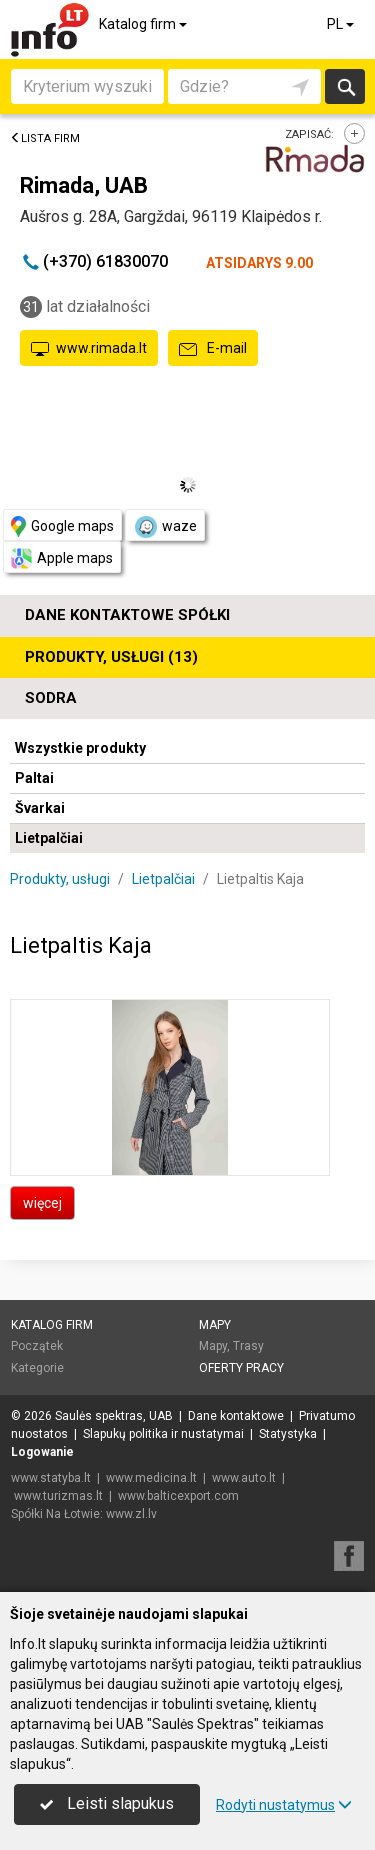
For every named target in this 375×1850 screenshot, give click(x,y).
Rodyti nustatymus (284, 1805)
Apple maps (62, 558)
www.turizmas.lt (58, 1496)
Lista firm (45, 138)
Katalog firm (144, 24)
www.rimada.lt (89, 349)
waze (165, 527)
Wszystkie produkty (80, 748)
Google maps (62, 526)
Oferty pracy (241, 1368)
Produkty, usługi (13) (111, 657)
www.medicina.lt (151, 1478)
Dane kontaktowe (236, 1416)
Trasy (248, 1346)
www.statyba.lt (51, 1478)
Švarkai (40, 808)
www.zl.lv (131, 1514)
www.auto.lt (244, 1478)
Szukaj (345, 86)
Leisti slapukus (107, 1803)
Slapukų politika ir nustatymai (163, 1434)
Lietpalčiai (49, 838)
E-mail (213, 349)
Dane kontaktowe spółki (127, 615)
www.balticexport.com (178, 1496)
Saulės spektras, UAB (114, 1416)
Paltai (34, 778)
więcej (42, 1203)
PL (342, 24)
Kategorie (37, 1368)
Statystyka (288, 1434)
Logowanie (42, 1452)
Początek (37, 1346)
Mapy (215, 1325)
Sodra (51, 698)
